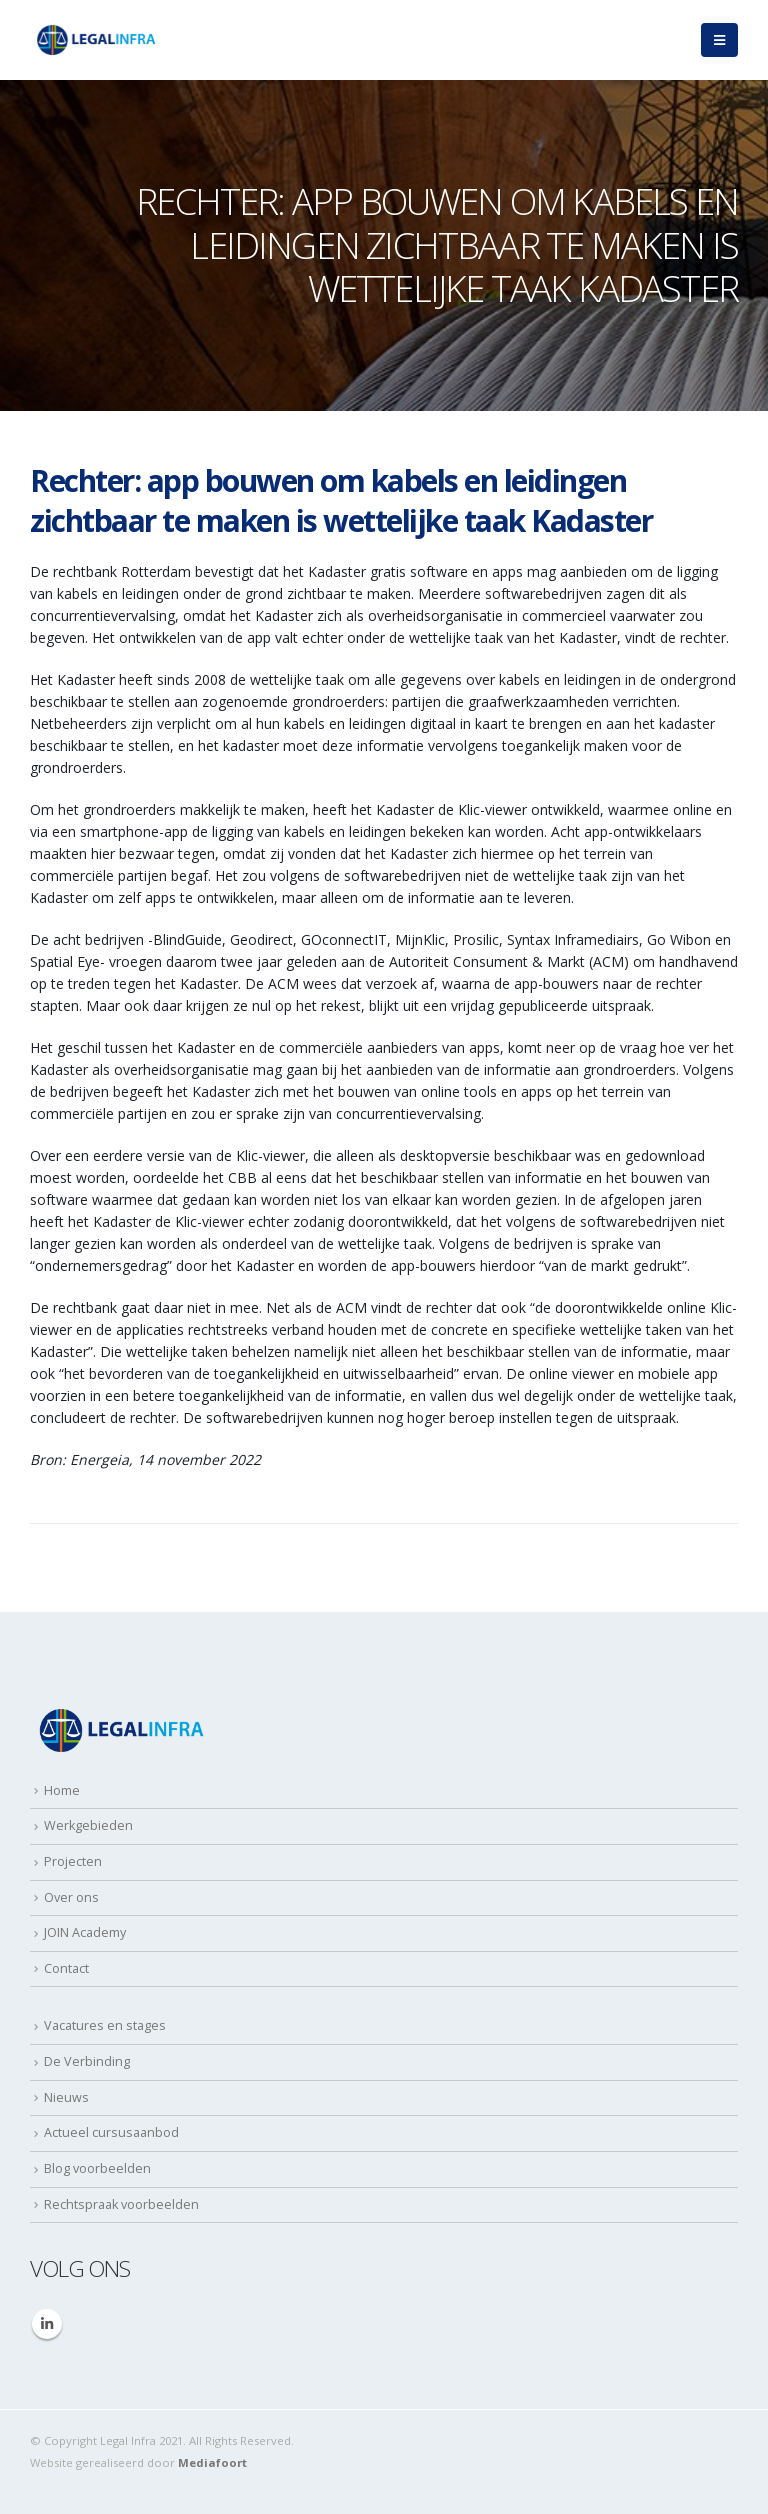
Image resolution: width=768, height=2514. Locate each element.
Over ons (71, 1897)
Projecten (73, 1861)
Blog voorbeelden (97, 2168)
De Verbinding (87, 2061)
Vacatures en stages (105, 2025)
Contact (66, 1968)
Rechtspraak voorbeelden (121, 2204)
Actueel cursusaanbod (111, 2132)
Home (62, 1790)
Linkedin (47, 2324)
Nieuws (66, 2097)
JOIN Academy (85, 1932)
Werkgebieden (88, 1825)
